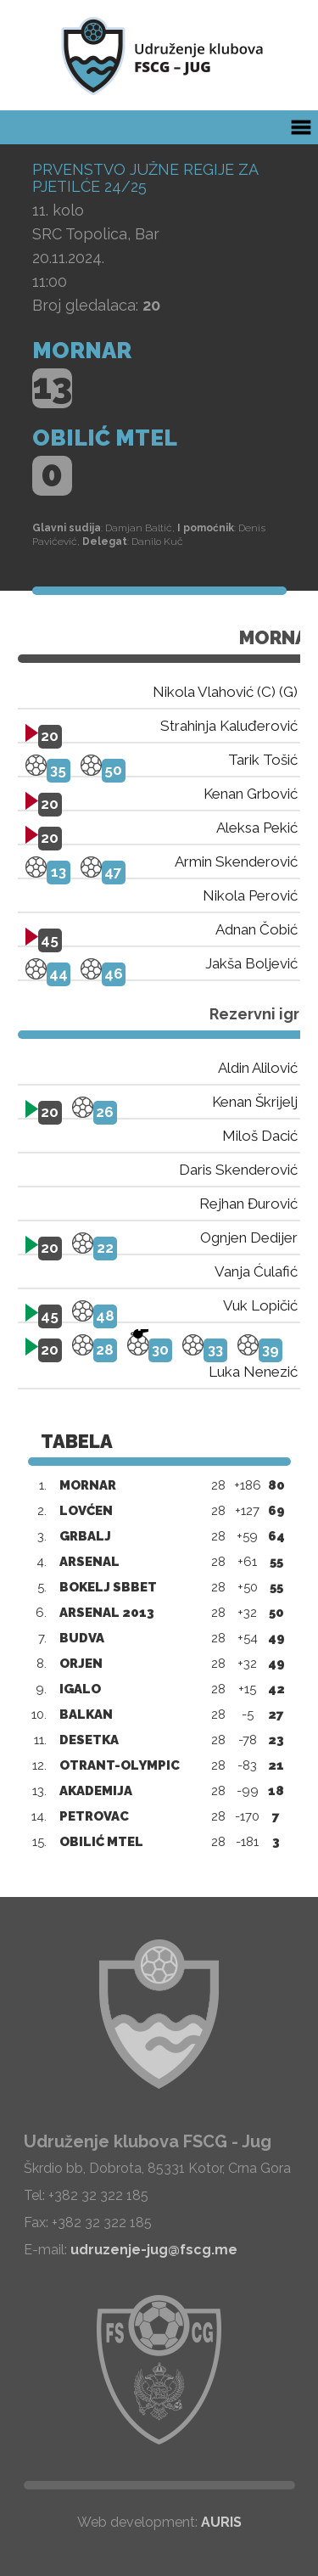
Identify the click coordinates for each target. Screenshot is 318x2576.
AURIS (221, 2522)
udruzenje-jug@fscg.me (153, 2250)
